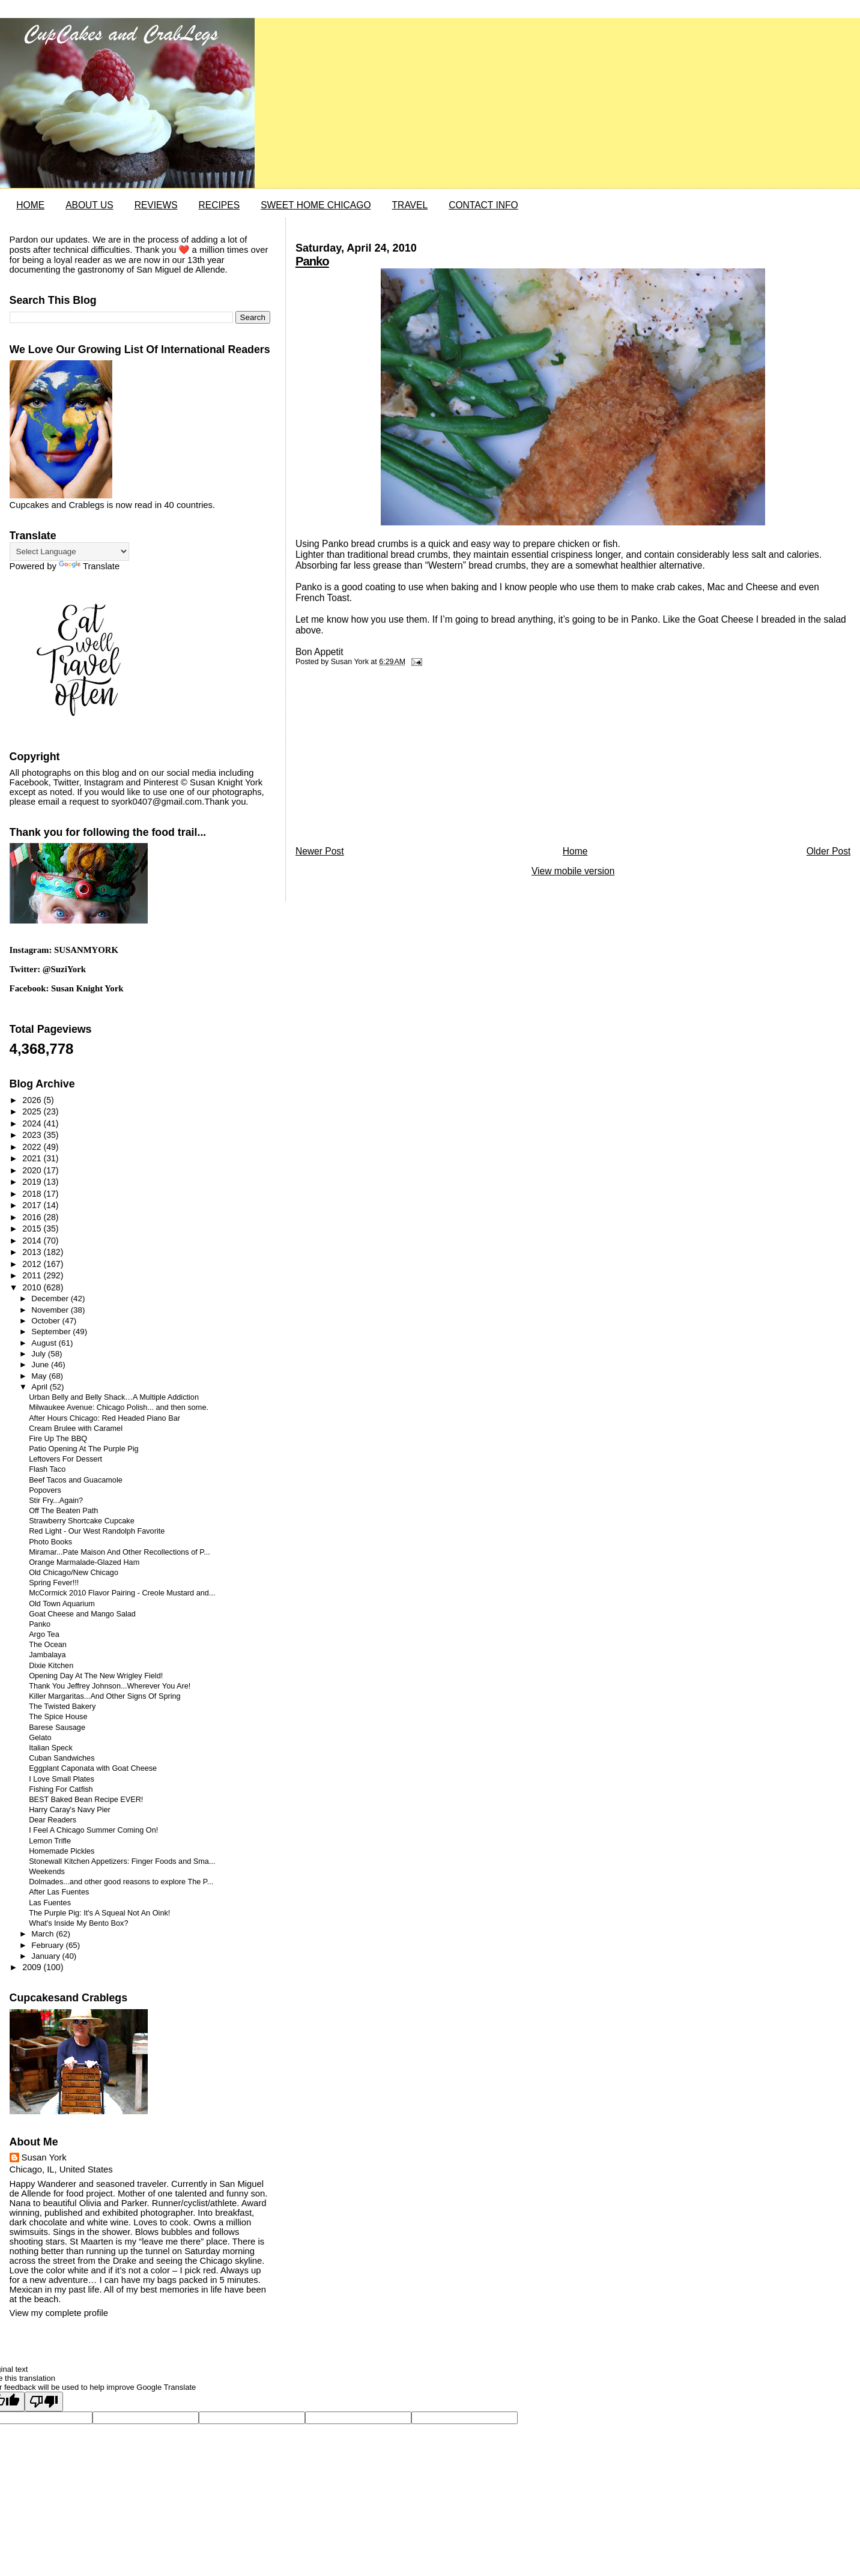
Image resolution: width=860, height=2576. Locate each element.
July (39, 1353)
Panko (312, 261)
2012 (32, 1264)
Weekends (47, 1871)
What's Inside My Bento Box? (78, 1923)
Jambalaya (47, 1655)
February (48, 1945)
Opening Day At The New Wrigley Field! (96, 1676)
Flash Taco (47, 1469)
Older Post (829, 851)
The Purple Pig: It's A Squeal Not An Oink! (99, 1913)
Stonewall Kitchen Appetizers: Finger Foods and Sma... (122, 1861)
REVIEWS (156, 205)
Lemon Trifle (50, 1841)
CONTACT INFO (483, 205)
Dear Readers (52, 1820)
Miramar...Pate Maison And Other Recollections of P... (119, 1552)
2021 (32, 1158)
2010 (32, 1287)
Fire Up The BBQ (58, 1439)
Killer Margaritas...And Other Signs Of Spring (104, 1696)
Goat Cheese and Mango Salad (82, 1614)
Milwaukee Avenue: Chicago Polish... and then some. (118, 1407)
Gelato (40, 1738)
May (40, 1375)
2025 (32, 1111)
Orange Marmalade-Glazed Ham (84, 1562)
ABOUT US (89, 205)
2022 (32, 1147)
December (50, 1298)
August (44, 1342)
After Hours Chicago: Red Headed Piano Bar (104, 1418)
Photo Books (50, 1542)
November (50, 1309)
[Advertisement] (385, 759)
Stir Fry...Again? (56, 1500)
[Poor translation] (44, 2401)
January (46, 1956)
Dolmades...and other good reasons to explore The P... (121, 1882)
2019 (32, 1182)
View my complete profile (59, 2313)
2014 (32, 1240)
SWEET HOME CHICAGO (316, 205)
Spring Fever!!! (54, 1583)
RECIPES (219, 205)
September (52, 1331)
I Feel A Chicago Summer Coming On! (93, 1830)
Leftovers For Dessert (65, 1459)
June (41, 1364)
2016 (32, 1217)
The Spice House (58, 1717)
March (43, 1933)
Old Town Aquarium (62, 1604)
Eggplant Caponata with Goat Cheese (93, 1768)
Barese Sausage (57, 1727)
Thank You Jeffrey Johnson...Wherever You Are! (109, 1686)
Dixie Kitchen (51, 1665)
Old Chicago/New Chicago (73, 1572)
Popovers (45, 1490)
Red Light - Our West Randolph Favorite (97, 1531)
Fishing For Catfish (60, 1789)
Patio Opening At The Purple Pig (83, 1449)
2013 (32, 1252)
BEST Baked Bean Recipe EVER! (86, 1799)
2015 (32, 1228)
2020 (32, 1170)
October (46, 1320)
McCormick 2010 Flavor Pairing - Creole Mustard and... (122, 1593)
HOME (30, 205)
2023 (32, 1135)
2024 (32, 1123)
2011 (32, 1275)
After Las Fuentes (59, 1892)
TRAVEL (410, 205)
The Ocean (48, 1644)
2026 (32, 1100)
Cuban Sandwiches (61, 1758)
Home (575, 851)
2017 (32, 1205)
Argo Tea (44, 1634)
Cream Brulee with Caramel (76, 1428)
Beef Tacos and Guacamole (76, 1480)
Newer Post (319, 851)
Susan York (44, 2157)
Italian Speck (51, 1748)
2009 (32, 1967)
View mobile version (572, 871)
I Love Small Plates (61, 1779)
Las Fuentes (50, 1903)
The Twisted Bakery (62, 1706)
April (40, 1386)
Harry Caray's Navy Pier (70, 1810)
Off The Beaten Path (63, 1511)
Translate (89, 566)
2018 (32, 1194)
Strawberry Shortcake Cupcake (82, 1521)
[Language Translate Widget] (69, 551)
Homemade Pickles (61, 1851)
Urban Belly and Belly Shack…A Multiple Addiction (114, 1397)
